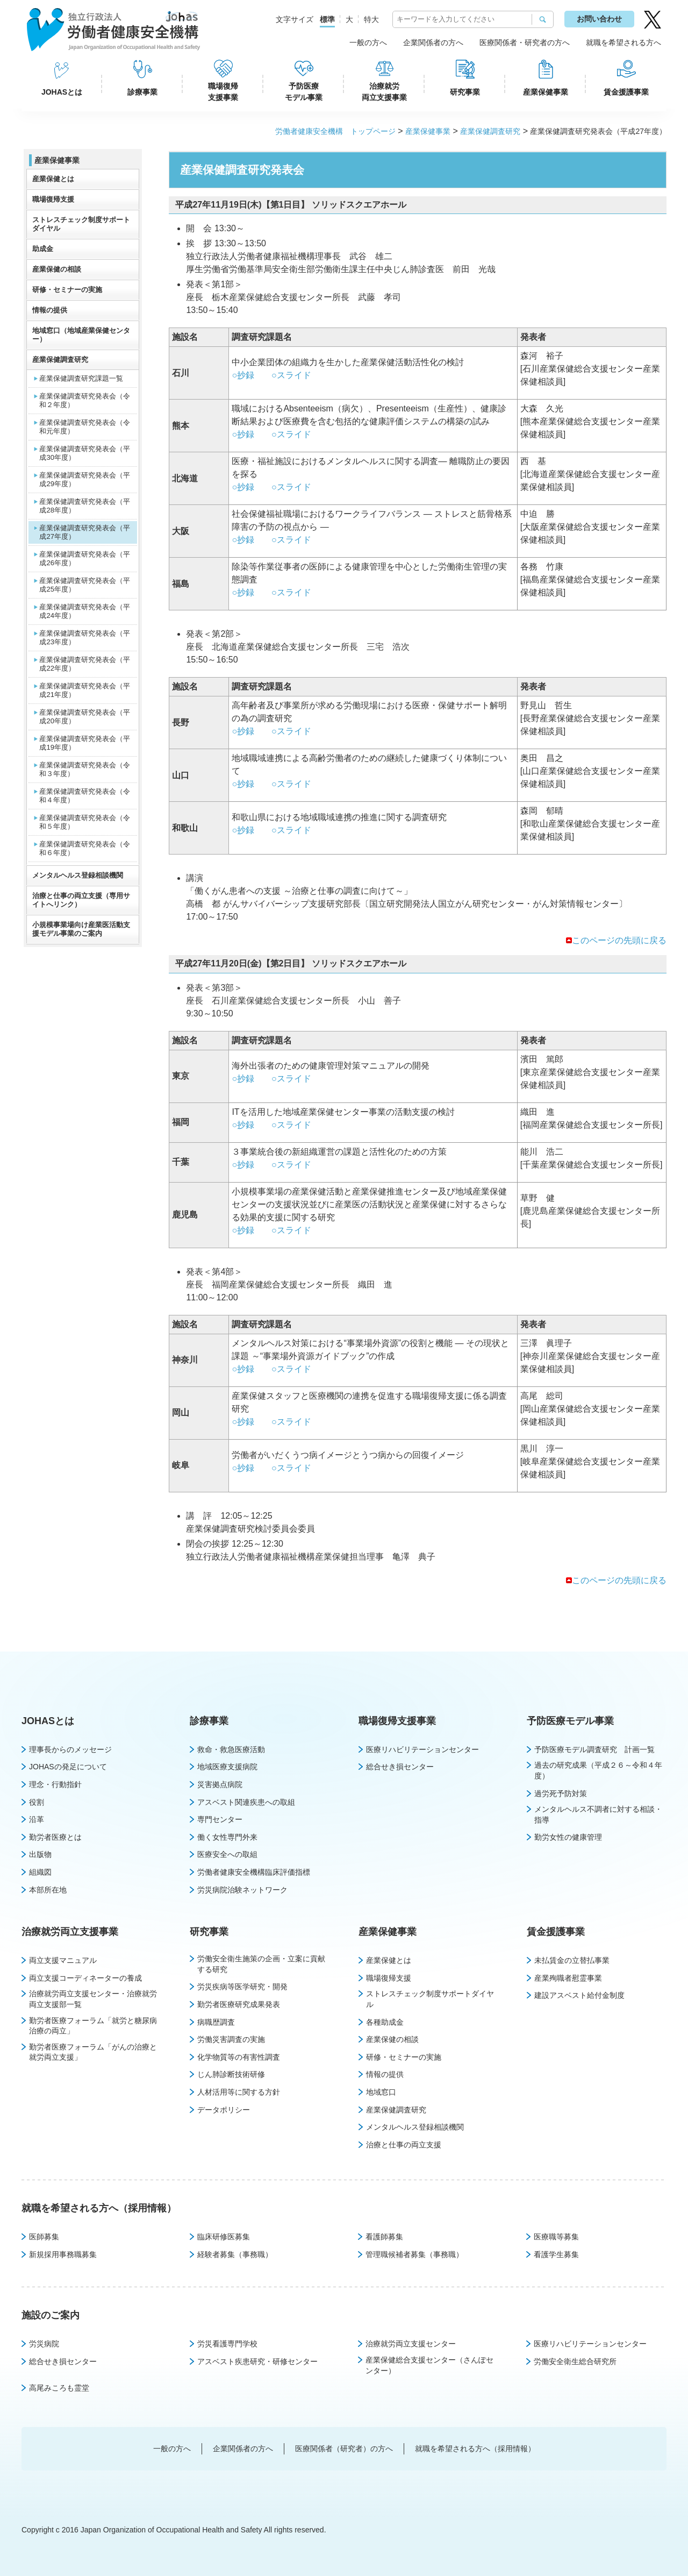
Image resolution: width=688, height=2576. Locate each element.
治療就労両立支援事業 (384, 92)
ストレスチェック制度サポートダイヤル (81, 224)
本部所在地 (48, 1889)
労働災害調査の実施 (231, 2039)
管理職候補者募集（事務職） (414, 2254)
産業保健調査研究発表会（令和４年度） (84, 795)
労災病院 (44, 2343)
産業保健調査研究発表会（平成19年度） (84, 743)
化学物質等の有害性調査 (238, 2057)
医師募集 (44, 2236)
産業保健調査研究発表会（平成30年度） (84, 453)
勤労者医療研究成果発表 (238, 2004)
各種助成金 (385, 2022)
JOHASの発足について (68, 1766)
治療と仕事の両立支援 (403, 2144)
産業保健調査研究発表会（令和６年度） (84, 848)
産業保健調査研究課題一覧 (81, 378)
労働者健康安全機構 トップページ (335, 131)
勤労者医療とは (55, 1837)
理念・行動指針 (55, 1784)
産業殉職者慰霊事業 (568, 1978)
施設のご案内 (51, 2315)
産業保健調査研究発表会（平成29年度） (84, 479)
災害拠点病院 (219, 1784)
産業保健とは (53, 179)
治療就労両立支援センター (411, 2343)
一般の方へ (368, 42)
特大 (371, 19)
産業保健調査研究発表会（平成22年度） (84, 664)
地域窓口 (381, 2092)
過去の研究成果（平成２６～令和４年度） (598, 1770)
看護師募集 (384, 2236)
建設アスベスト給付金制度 (579, 1995)
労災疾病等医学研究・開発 (242, 1986)
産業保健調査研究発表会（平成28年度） (84, 505)
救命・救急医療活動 (231, 1749)
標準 (327, 19)
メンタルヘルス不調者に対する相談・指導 (598, 1814)
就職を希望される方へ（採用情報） (99, 2208)
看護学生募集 (556, 2254)
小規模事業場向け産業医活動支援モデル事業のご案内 (81, 929)
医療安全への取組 (227, 1854)
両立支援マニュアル (63, 1960)
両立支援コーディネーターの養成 (85, 1978)
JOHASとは (61, 92)
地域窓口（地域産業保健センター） (81, 334)
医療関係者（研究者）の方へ (344, 2448)
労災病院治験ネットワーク (242, 1889)
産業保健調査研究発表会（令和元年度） (84, 426)
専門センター (219, 1819)
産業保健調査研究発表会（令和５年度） (84, 822)
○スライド (291, 375)
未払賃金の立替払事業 (572, 1960)
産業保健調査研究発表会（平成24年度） (84, 611)
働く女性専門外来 (227, 1837)
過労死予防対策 (560, 1793)
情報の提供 (49, 310)
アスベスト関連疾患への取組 (246, 1802)
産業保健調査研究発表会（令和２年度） (84, 400)
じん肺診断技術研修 (231, 2074)
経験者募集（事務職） (235, 2254)
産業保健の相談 (56, 269)
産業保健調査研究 (490, 131)
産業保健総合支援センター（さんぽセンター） (429, 2365)
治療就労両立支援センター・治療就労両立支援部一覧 (93, 1999)
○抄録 (243, 375)
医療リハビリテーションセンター (422, 1749)
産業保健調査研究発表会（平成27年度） (84, 532)
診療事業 (142, 92)
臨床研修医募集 (223, 2236)
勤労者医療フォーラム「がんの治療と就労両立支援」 (93, 2052)
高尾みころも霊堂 (59, 2387)
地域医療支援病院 (227, 1766)
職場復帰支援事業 (223, 92)
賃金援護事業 (626, 92)
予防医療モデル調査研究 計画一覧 (594, 1749)
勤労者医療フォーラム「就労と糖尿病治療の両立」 (93, 2026)
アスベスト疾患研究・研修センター (257, 2361)
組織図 (40, 1872)
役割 (36, 1802)
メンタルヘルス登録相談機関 (77, 875)
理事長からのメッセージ (70, 1749)
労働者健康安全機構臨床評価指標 (253, 1872)
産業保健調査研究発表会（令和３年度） (84, 769)
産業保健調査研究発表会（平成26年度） (84, 558)
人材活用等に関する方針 (238, 2092)
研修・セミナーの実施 (67, 290)
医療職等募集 (556, 2236)
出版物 (40, 1854)
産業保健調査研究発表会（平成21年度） (84, 690)
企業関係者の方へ (433, 42)
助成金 (42, 249)
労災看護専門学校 (227, 2343)
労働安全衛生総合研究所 (575, 2361)
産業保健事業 (545, 92)
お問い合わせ (599, 19)
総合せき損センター (400, 1766)
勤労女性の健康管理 (568, 1837)
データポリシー (223, 2109)
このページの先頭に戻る (619, 940)
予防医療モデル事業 (303, 92)
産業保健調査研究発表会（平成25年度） (84, 585)
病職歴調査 (216, 2022)
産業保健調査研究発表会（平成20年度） (84, 716)
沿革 (36, 1819)
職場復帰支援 (53, 199)
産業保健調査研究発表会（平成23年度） (84, 637)
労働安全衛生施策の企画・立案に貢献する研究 (261, 1964)
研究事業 (465, 92)
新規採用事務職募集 (63, 2254)
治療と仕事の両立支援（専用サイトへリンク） (81, 900)
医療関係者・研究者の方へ (524, 42)
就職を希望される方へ (623, 42)
